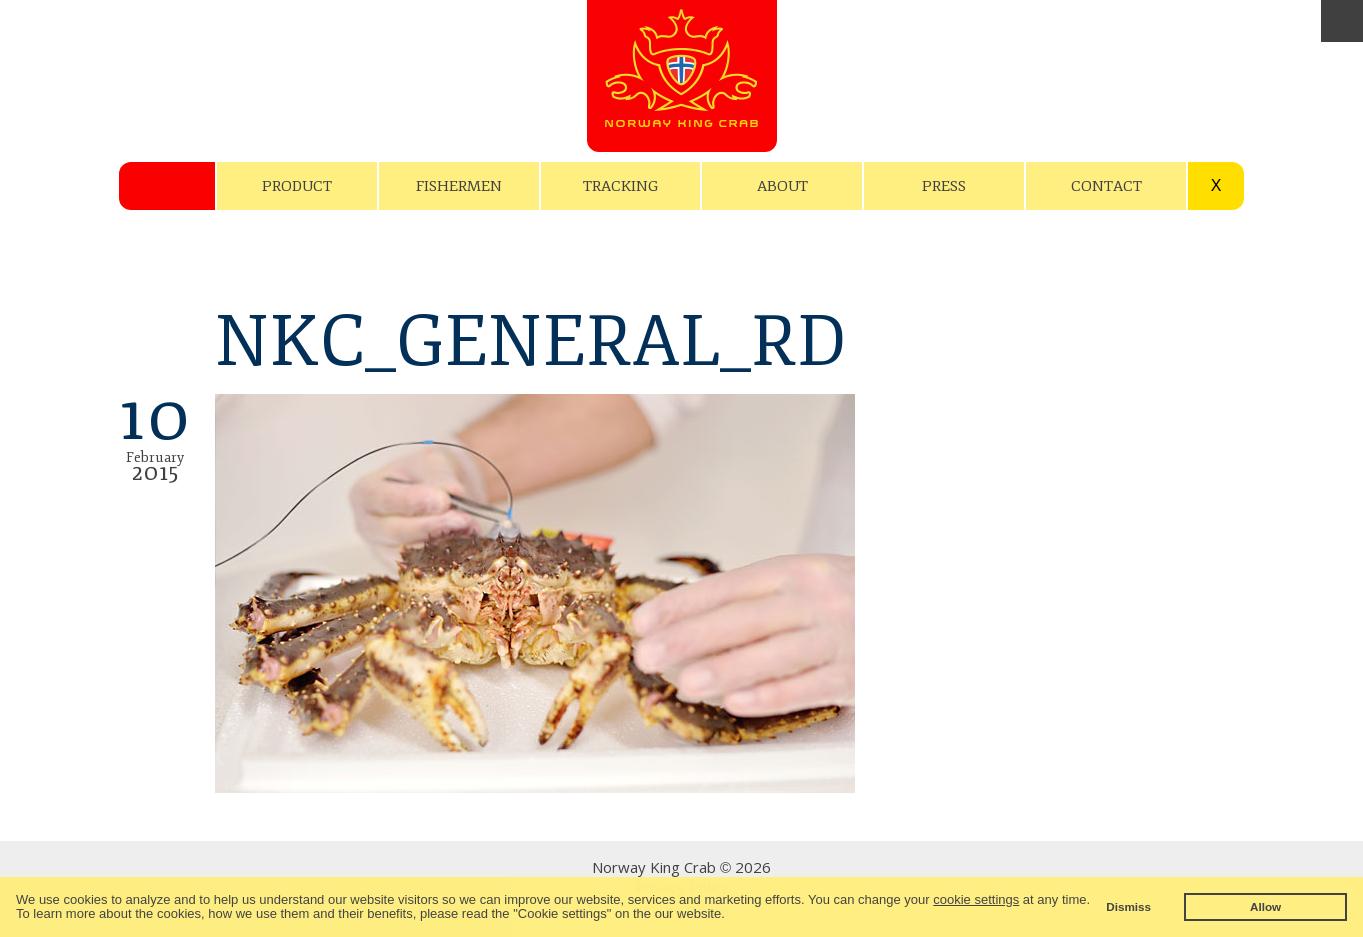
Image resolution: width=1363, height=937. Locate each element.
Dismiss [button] (1128, 906)
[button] (730, 915)
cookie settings (976, 899)
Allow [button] (1265, 906)
